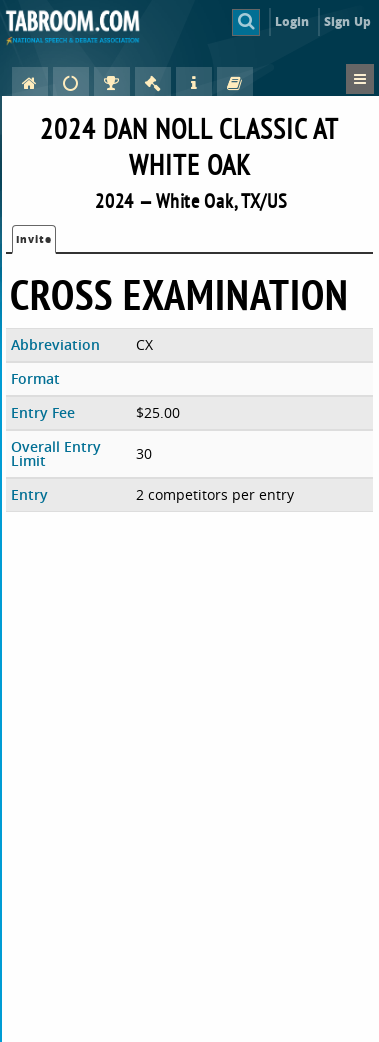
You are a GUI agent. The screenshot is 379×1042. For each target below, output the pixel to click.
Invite (34, 239)
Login (292, 21)
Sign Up (347, 21)
